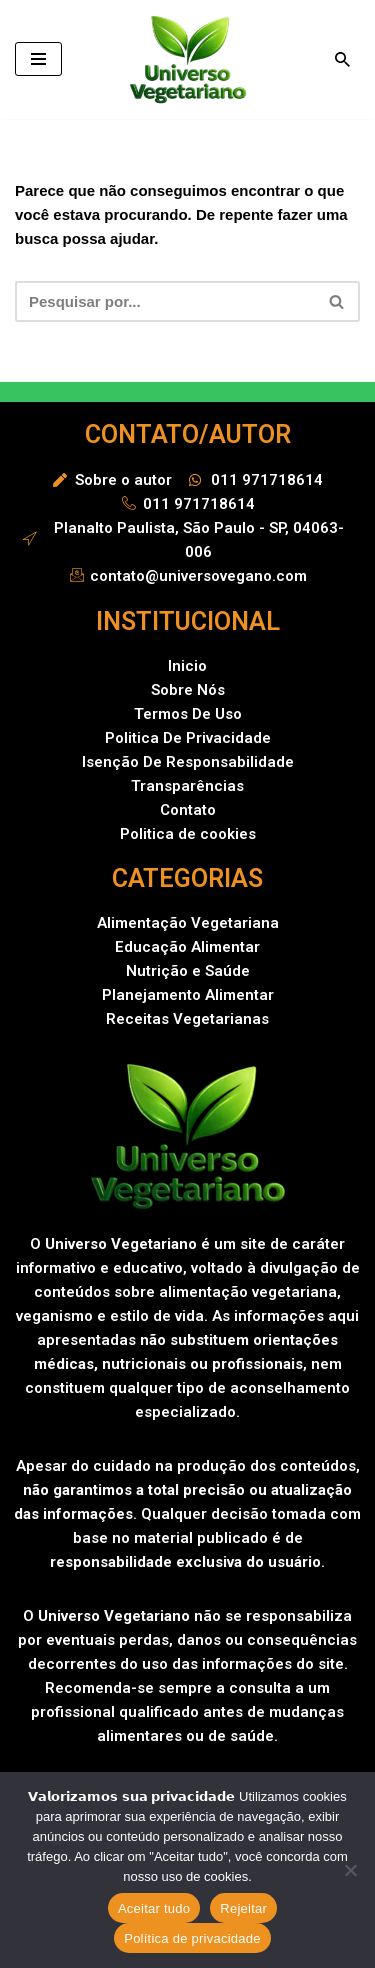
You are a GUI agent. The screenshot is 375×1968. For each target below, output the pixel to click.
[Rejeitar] (350, 1870)
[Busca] (342, 59)
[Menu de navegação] (38, 59)
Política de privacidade (192, 1938)
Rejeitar (243, 1908)
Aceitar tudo (154, 1908)
